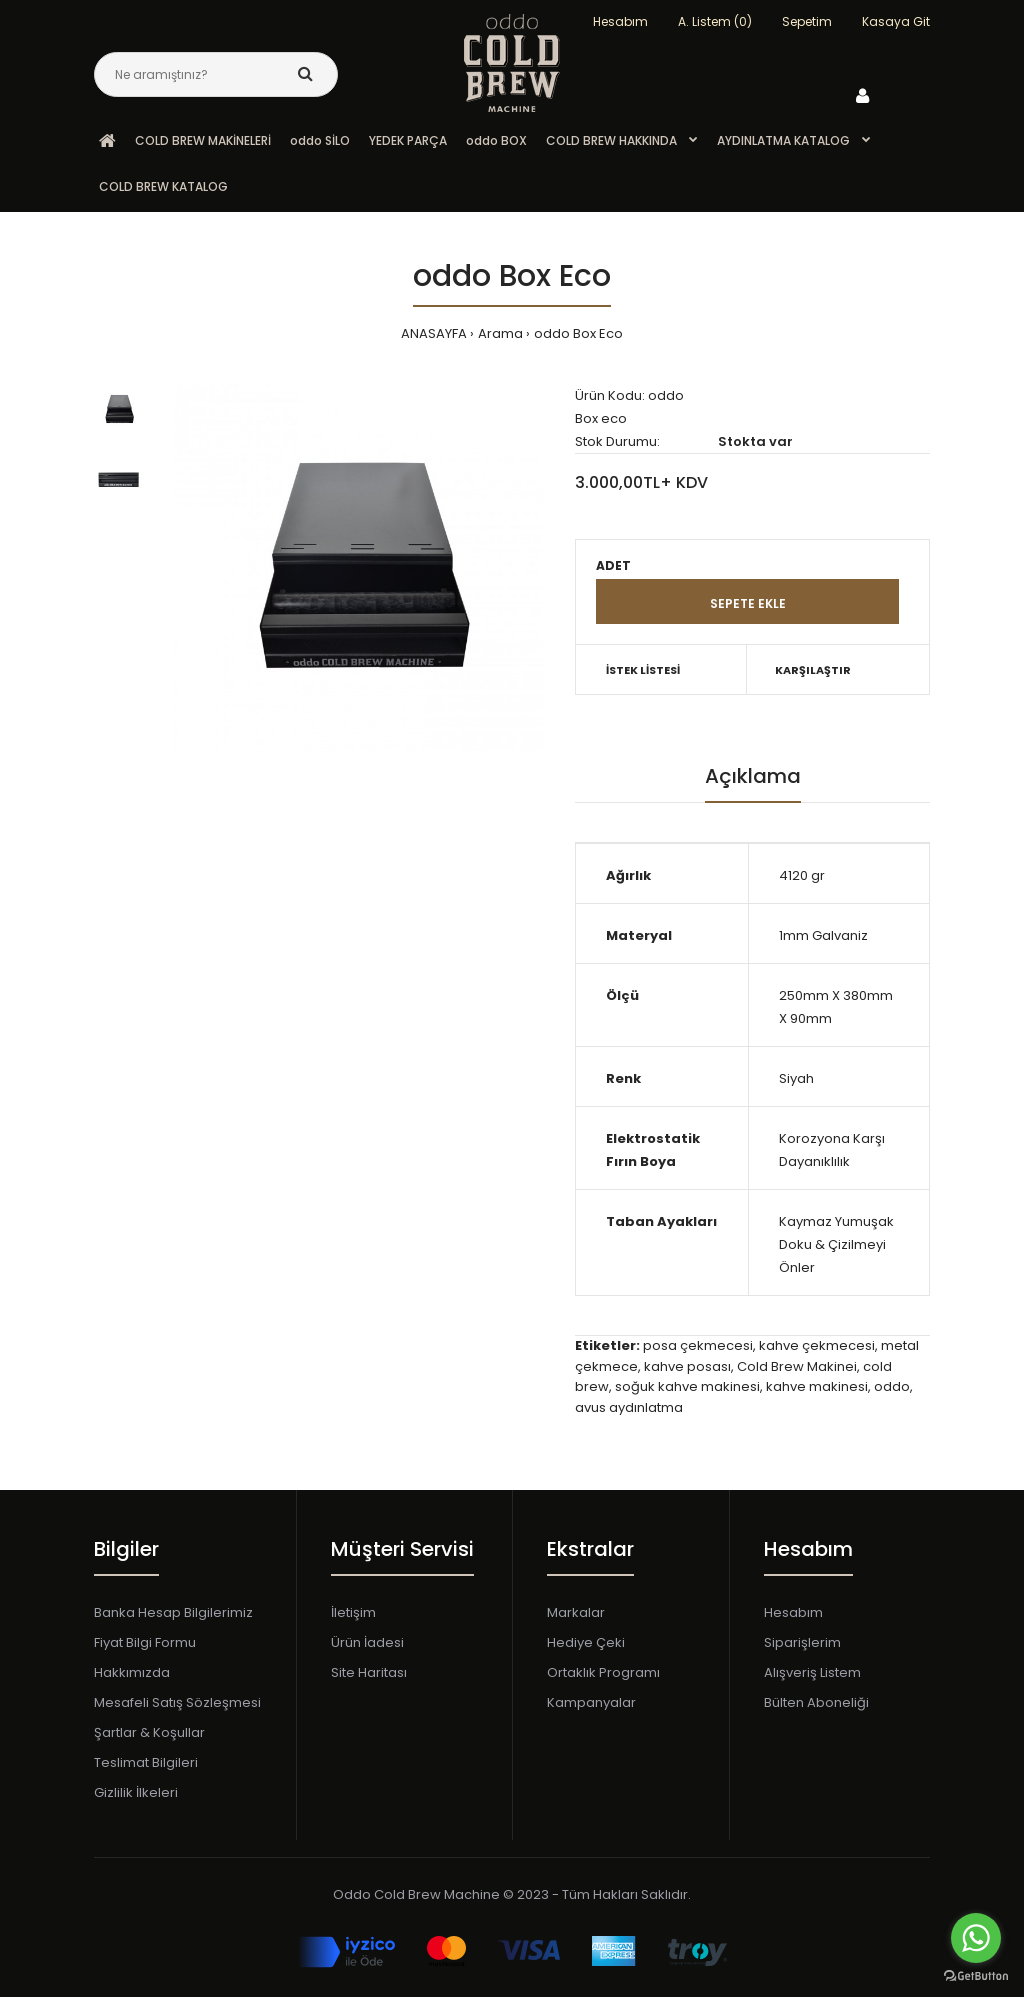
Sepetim (807, 21)
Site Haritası (369, 1672)
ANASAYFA (434, 333)
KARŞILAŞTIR (813, 670)
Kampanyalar (591, 1702)
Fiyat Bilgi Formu (145, 1642)
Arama (500, 333)
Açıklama (753, 776)
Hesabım (793, 1612)
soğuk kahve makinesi (687, 1386)
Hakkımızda (132, 1672)
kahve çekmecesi (817, 1345)
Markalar (576, 1612)
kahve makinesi (817, 1386)
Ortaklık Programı (603, 1672)
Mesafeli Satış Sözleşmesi (177, 1702)
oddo (892, 1386)
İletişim (353, 1612)
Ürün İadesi (367, 1642)
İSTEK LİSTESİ (643, 670)
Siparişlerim (802, 1642)
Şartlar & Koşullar (149, 1732)
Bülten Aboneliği (816, 1702)
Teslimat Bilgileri (146, 1762)
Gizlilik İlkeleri (136, 1792)
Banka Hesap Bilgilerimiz (173, 1612)
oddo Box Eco (578, 333)
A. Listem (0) (715, 21)
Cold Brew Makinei (797, 1366)
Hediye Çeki (586, 1642)
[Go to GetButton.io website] (976, 1976)
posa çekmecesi (698, 1345)
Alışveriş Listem (812, 1672)
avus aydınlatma (629, 1407)
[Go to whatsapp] (976, 1938)
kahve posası (687, 1366)
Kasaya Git (896, 21)
